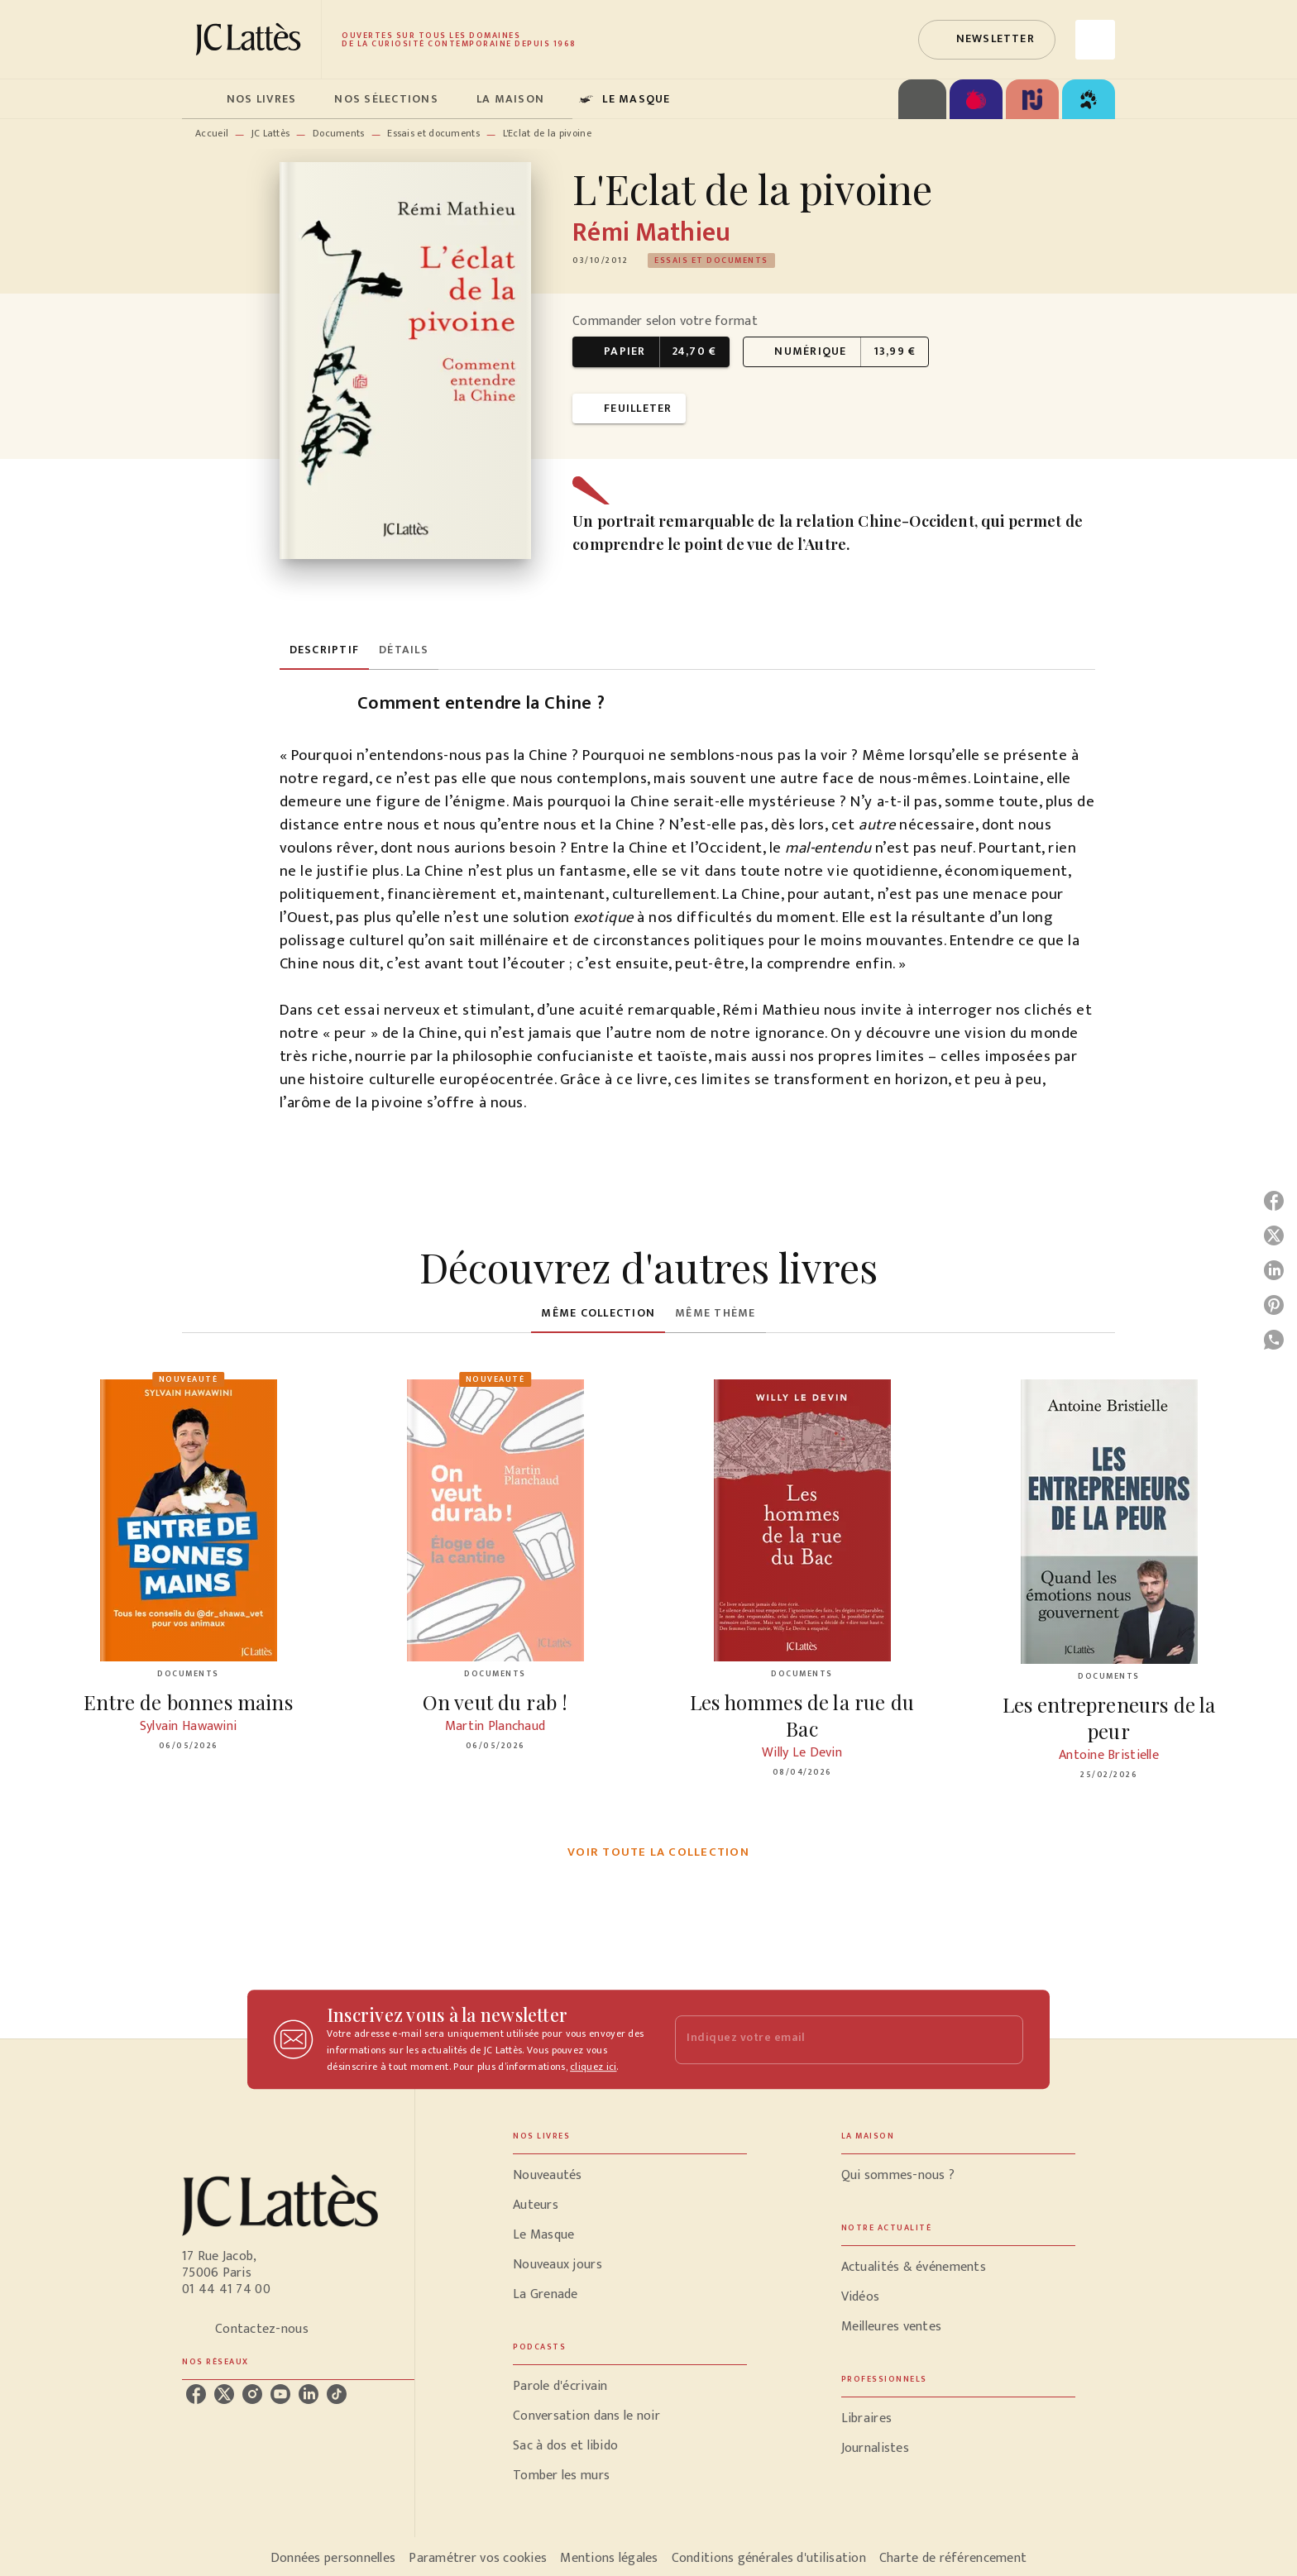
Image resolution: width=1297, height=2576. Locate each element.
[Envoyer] (1003, 2039)
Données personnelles (332, 2558)
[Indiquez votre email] (828, 2039)
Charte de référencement (953, 2558)
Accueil (211, 133)
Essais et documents (433, 133)
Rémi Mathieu (651, 233)
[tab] (199, 99)
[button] (986, 40)
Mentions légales (609, 2558)
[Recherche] (1095, 40)
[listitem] (196, 2394)
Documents (339, 133)
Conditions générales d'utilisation (769, 2558)
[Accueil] (251, 39)
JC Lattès (270, 133)
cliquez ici (593, 2066)
